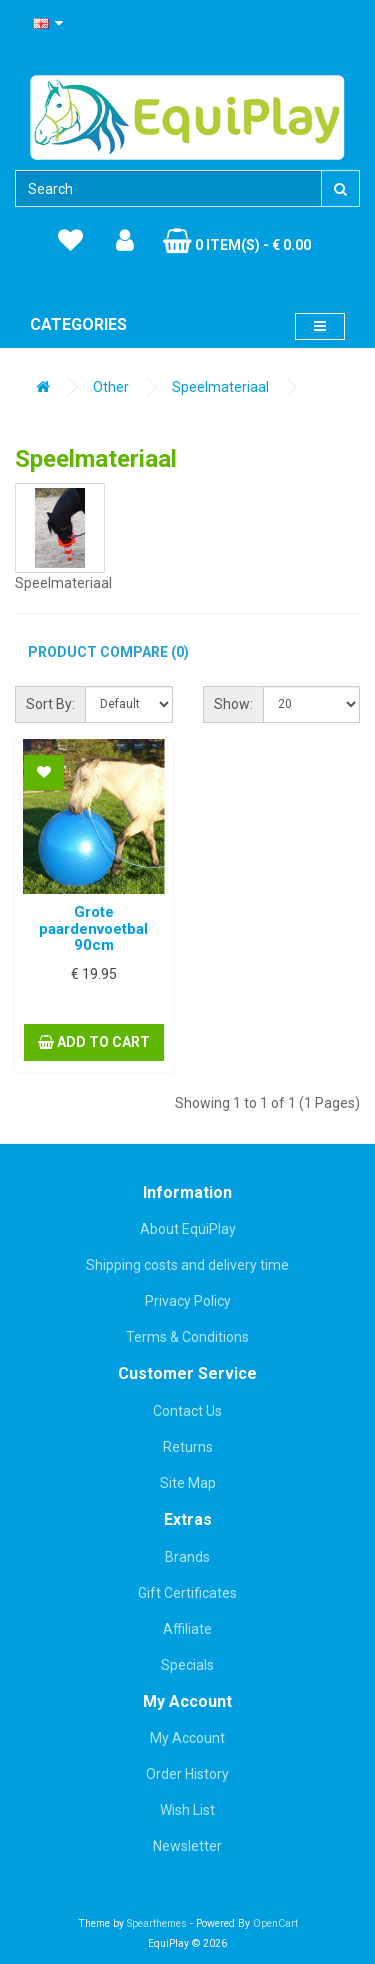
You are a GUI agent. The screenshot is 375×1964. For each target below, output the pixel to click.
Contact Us (187, 1411)
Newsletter (187, 1846)
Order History (187, 1774)
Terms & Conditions (187, 1337)
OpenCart (275, 1923)
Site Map (188, 1483)
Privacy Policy (188, 1301)
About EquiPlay (188, 1229)
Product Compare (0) (108, 652)
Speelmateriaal (220, 387)
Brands (187, 1557)
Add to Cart (94, 1042)
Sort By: (50, 704)
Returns (188, 1447)
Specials (187, 1665)
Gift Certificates (187, 1593)
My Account (187, 1738)
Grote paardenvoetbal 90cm (93, 928)
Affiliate (187, 1629)
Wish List (187, 1810)
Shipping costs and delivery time (187, 1265)
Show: (233, 704)
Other (111, 387)
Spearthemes (157, 1923)
